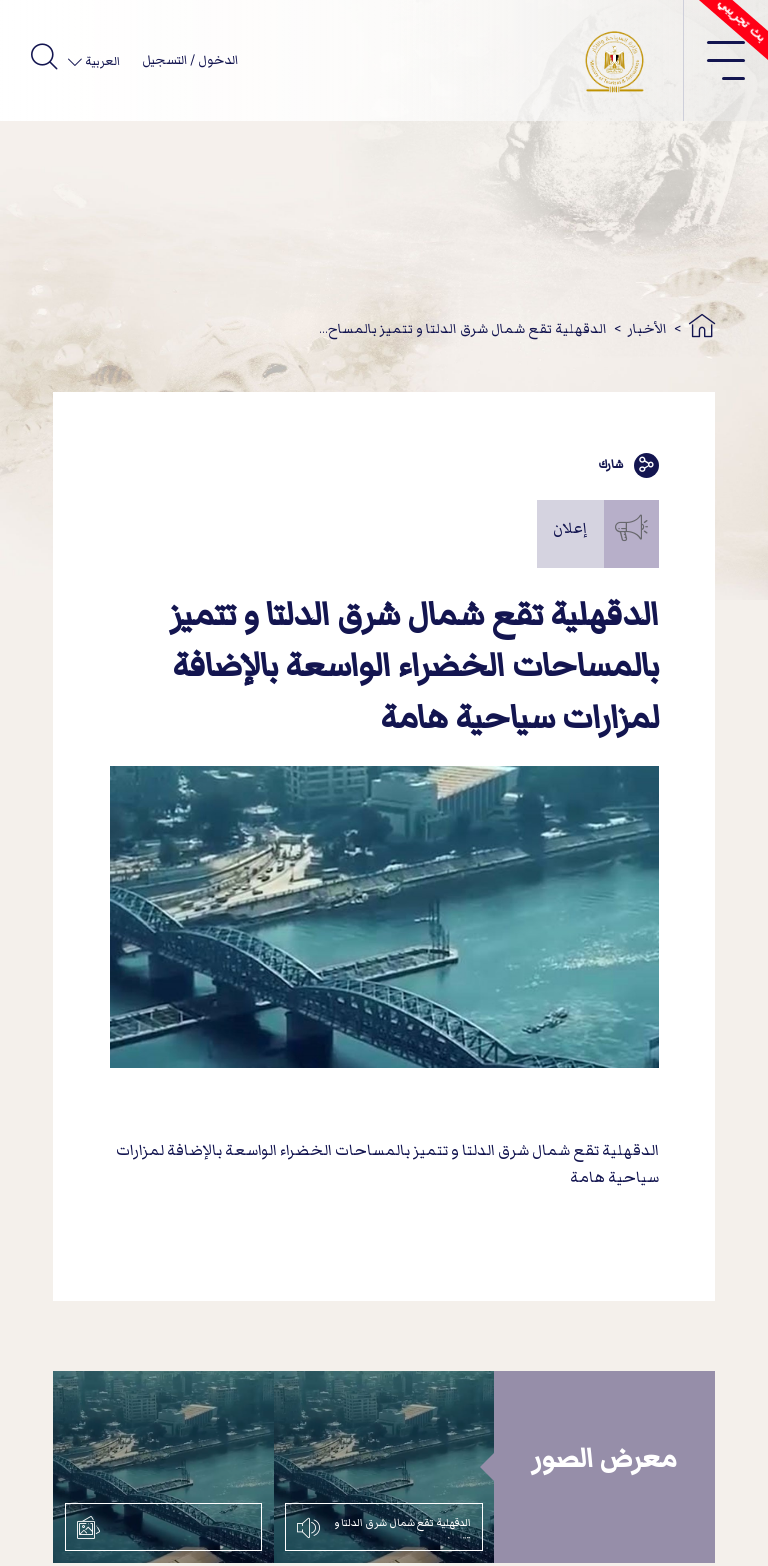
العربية (101, 61)
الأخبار (647, 328)
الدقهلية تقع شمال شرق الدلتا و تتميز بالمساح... (463, 328)
